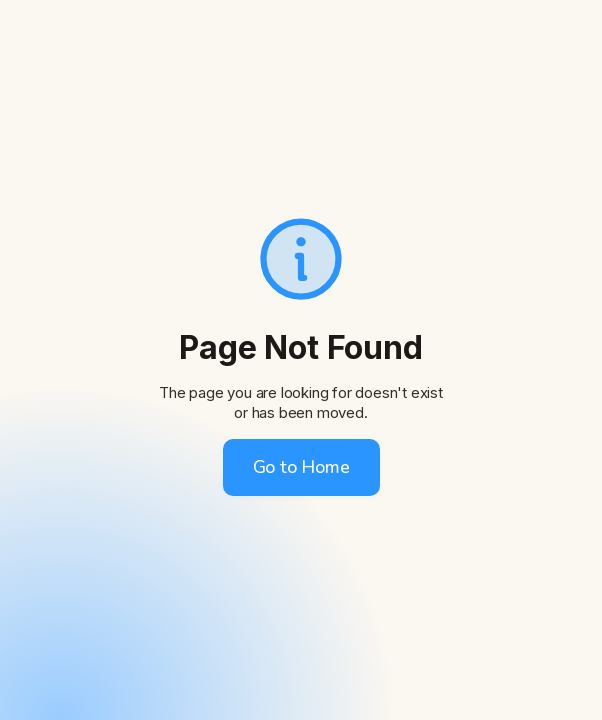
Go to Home (301, 467)
